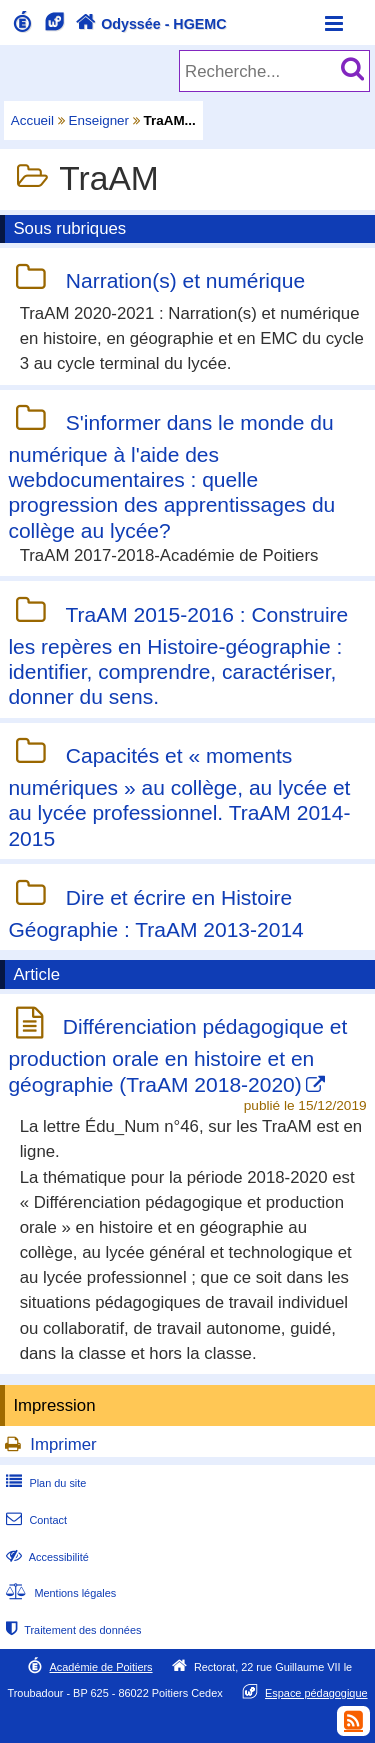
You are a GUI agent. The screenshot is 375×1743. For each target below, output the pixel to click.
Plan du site (44, 1483)
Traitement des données (71, 1630)
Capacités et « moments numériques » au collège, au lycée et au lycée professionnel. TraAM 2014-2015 (179, 796)
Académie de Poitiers (100, 1667)
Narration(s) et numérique (185, 281)
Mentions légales (59, 1593)
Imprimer (63, 1444)
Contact (34, 1520)
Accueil (32, 120)
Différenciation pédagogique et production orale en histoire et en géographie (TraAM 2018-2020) (177, 1055)
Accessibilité (45, 1557)
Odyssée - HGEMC (149, 24)
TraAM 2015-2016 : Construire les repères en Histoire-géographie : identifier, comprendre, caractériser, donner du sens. (178, 655)
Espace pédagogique (316, 1693)
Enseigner (99, 120)
